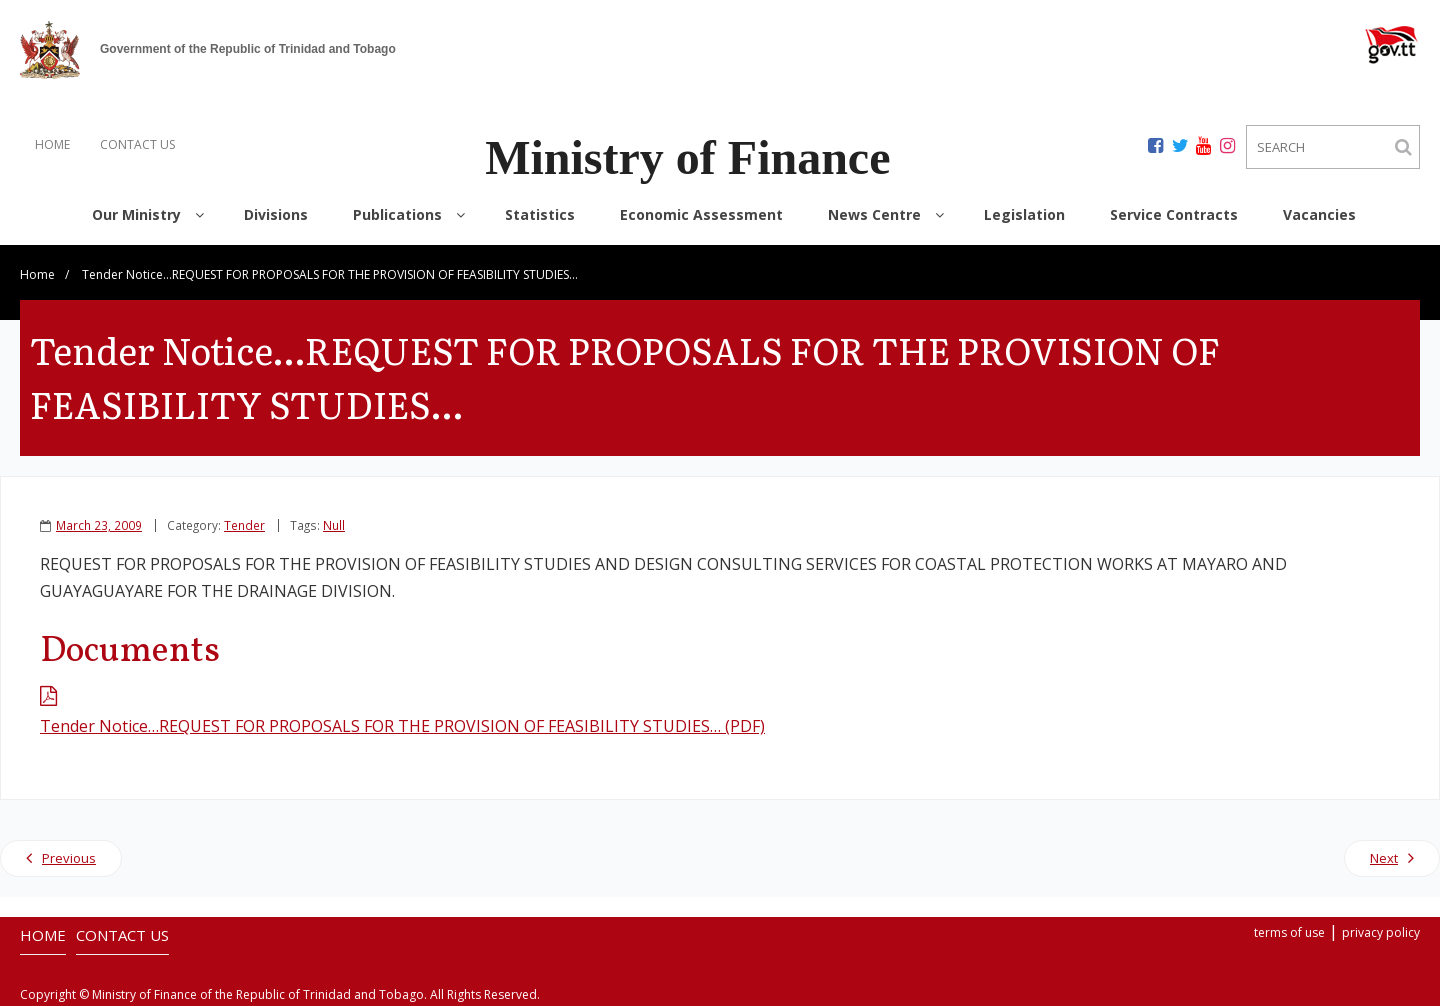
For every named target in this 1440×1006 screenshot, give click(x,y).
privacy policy (1381, 932)
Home (37, 274)
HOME (52, 144)
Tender (244, 525)
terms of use (1289, 932)
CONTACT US (137, 144)
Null (334, 525)
